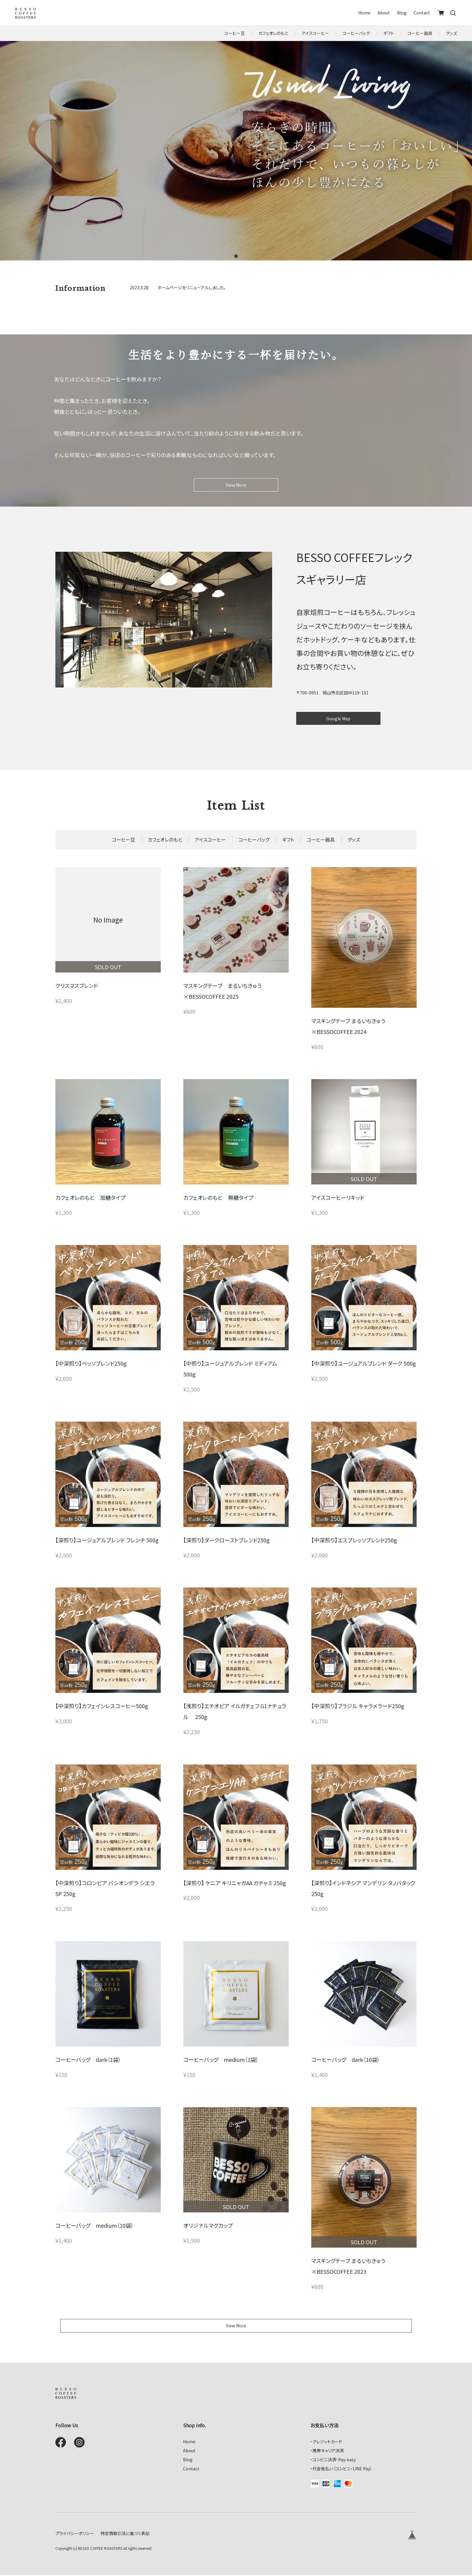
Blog (402, 13)
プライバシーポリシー (74, 2534)
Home (364, 13)
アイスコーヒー (315, 33)
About (383, 13)
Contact (422, 13)
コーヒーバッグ (356, 33)
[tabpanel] (236, 151)
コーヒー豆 (234, 33)
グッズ (451, 33)
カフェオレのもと (273, 33)
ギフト (388, 33)
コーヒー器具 (420, 33)
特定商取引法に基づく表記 (125, 2534)
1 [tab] (236, 256)
